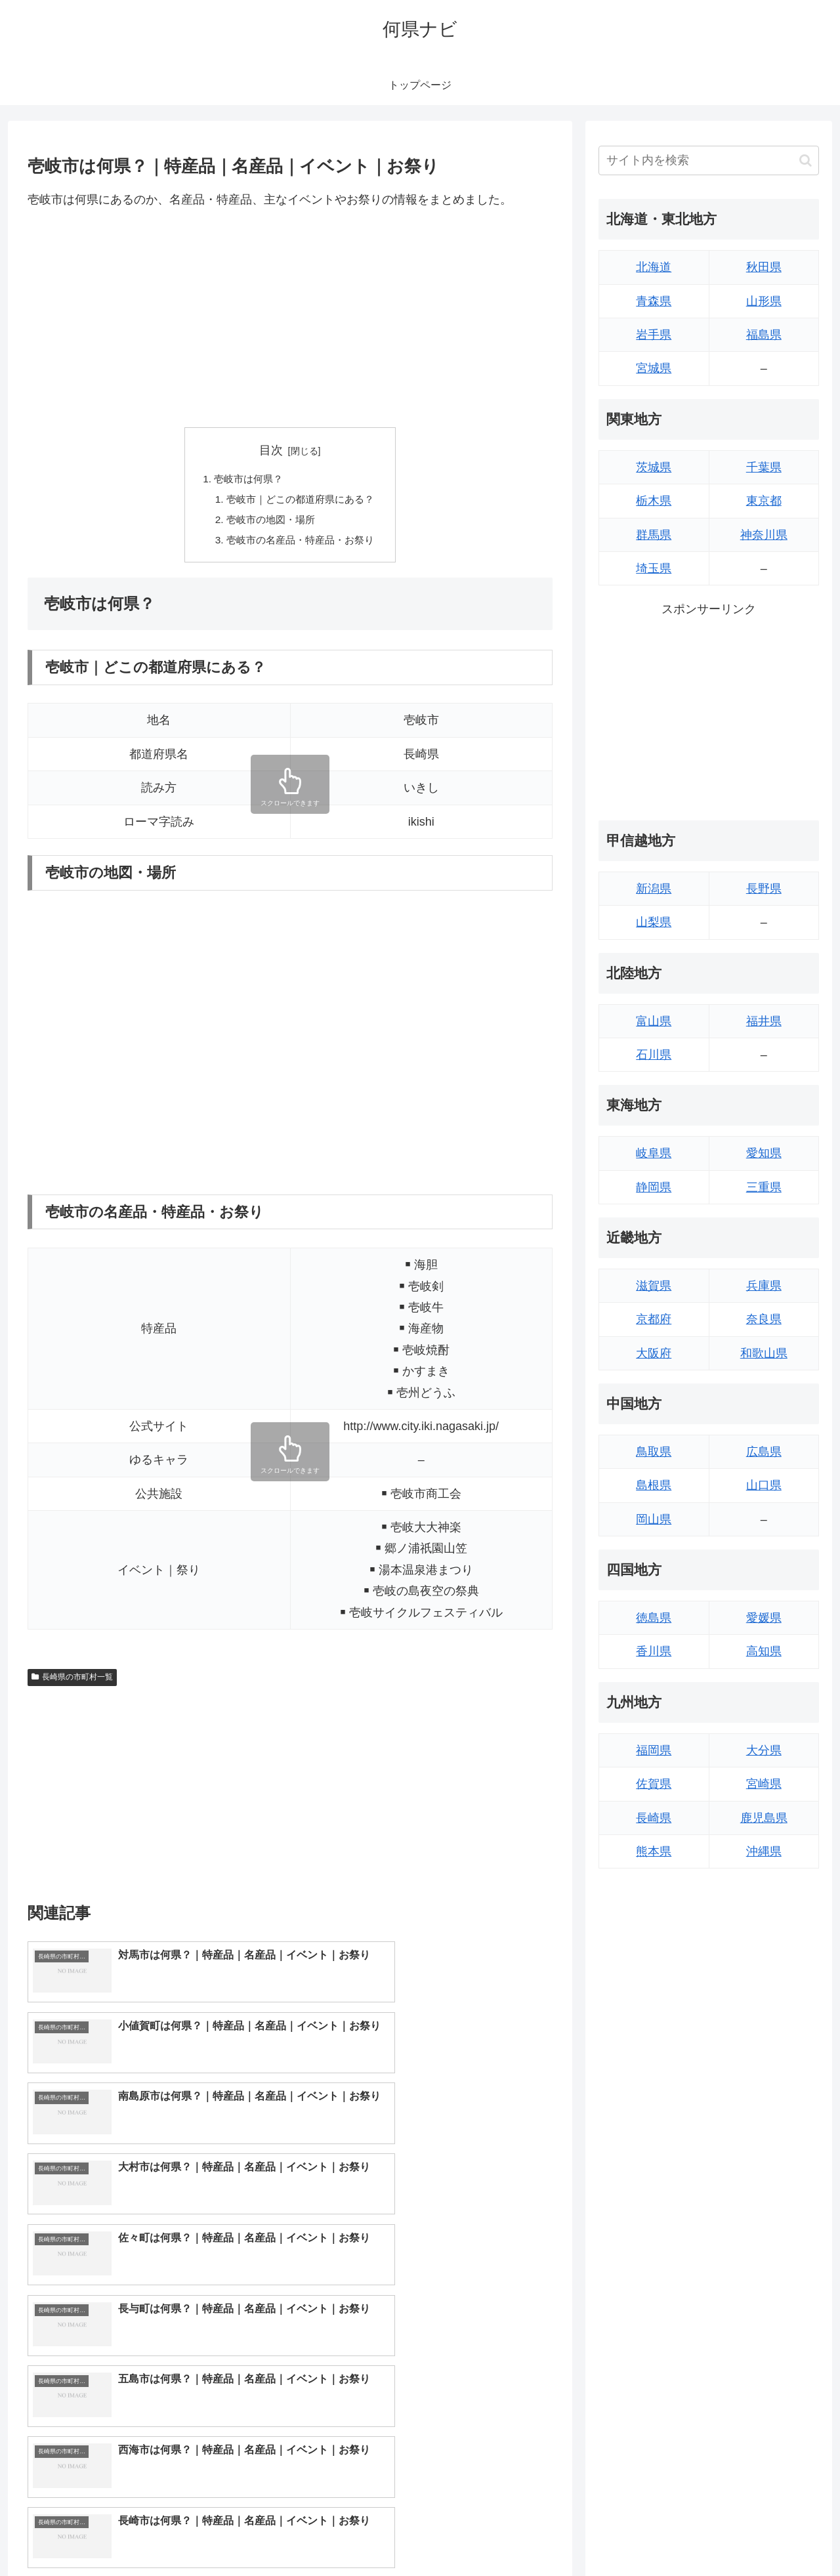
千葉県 (764, 467)
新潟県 (653, 888)
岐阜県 (653, 1153)
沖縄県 (764, 1851)
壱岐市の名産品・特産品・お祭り (300, 543)
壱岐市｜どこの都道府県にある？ (300, 501)
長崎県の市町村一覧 (72, 1680)
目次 (271, 450)
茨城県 (653, 467)
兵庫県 (764, 1285)
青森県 (653, 301)
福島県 (764, 334)
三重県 (764, 1187)
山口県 (764, 1485)
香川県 (653, 1651)
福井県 (764, 1021)
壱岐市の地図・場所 (269, 522)
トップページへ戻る (672, 2535)
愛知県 (764, 1153)
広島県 (764, 1451)
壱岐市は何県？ (246, 480)
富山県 (653, 1021)
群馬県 (653, 534)
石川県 (653, 1054)
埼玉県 (653, 568)
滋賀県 (653, 1285)
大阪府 (653, 1353)
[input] (708, 160)
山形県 (764, 301)
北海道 (653, 267)
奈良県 (764, 1319)
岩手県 (653, 334)
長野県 (764, 888)
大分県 (764, 1750)
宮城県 (653, 368)
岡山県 (653, 1519)
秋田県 (764, 267)
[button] (805, 160)
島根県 (653, 1485)
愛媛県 (764, 1617)
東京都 (764, 500)
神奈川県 (764, 534)
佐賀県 (653, 1783)
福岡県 (653, 1750)
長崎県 (653, 1818)
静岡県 (653, 1187)
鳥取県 (653, 1451)
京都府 (653, 1319)
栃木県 (653, 500)
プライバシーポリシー (774, 2535)
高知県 (764, 1651)
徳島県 (653, 1617)
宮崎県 (764, 1783)
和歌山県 (764, 1353)
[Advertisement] (290, 318)
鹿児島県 (764, 1818)
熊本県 (653, 1851)
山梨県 (653, 922)
